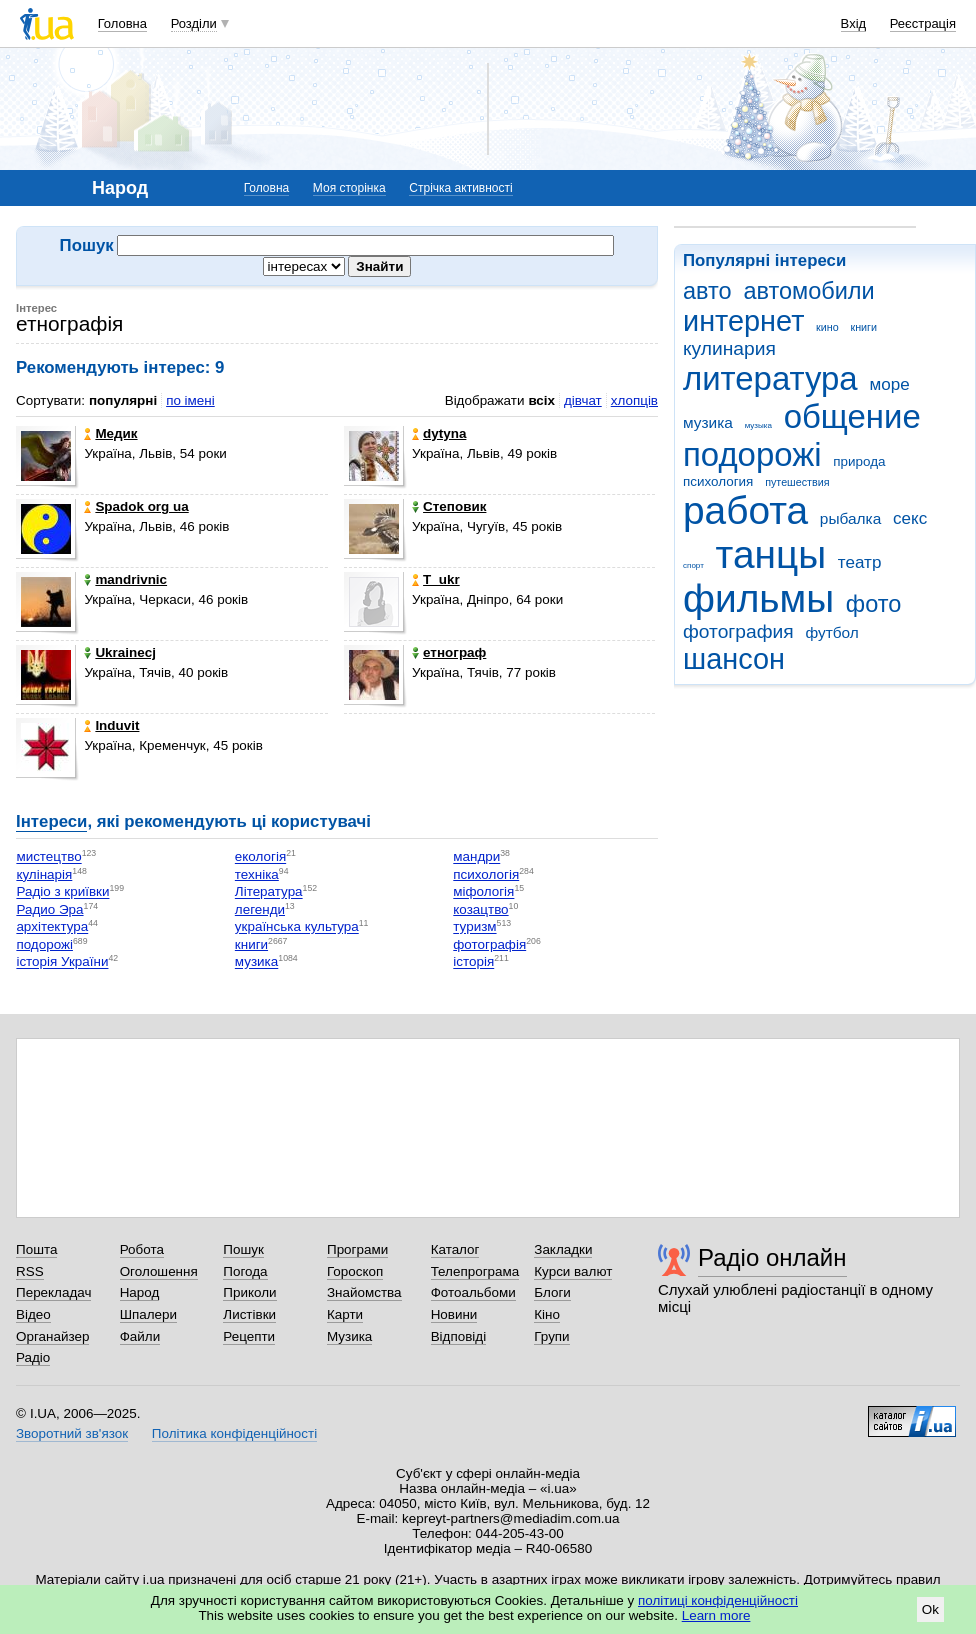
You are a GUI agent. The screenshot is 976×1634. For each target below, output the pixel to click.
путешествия (797, 482)
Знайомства (364, 1292)
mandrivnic (125, 579)
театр (860, 562)
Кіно (547, 1314)
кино (827, 327)
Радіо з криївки (62, 892)
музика (708, 422)
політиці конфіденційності (718, 1600)
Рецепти (249, 1336)
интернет (743, 321)
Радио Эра (49, 909)
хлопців (634, 400)
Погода (245, 1271)
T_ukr (436, 579)
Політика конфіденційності (234, 1433)
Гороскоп (355, 1271)
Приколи (249, 1292)
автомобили (808, 291)
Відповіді (459, 1336)
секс (910, 518)
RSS (30, 1271)
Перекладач (53, 1292)
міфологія (483, 892)
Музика (349, 1336)
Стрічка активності (460, 188)
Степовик (449, 506)
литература (770, 378)
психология (718, 481)
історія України (62, 962)
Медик (110, 433)
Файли (140, 1336)
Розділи (194, 23)
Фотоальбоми (473, 1292)
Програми (357, 1249)
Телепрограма (475, 1271)
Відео (33, 1314)
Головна (122, 23)
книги (863, 327)
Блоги (552, 1292)
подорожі (752, 454)
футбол (831, 632)
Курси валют (573, 1271)
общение (852, 416)
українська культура (297, 927)
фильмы (758, 598)
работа (745, 510)
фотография (738, 631)
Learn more (716, 1615)
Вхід (854, 23)
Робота (142, 1249)
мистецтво (48, 857)
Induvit (111, 725)
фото (874, 604)
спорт (693, 565)
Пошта (36, 1249)
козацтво (480, 909)
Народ (140, 1292)
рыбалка (850, 518)
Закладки (563, 1249)
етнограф (449, 652)
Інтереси (51, 821)
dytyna (439, 433)
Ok (930, 1609)
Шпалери (148, 1314)
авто (707, 291)
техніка (257, 874)
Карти (345, 1314)
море (889, 384)
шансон (734, 659)
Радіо (33, 1357)
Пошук (243, 1249)
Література (269, 892)
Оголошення (159, 1271)
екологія (260, 857)
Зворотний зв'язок (72, 1433)
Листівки (249, 1314)
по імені (190, 400)
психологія (486, 874)
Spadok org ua (136, 506)
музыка (758, 425)
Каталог (455, 1249)
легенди (260, 909)
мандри (476, 857)
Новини (454, 1314)
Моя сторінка (349, 188)
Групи (551, 1336)
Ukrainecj (120, 652)
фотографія (489, 944)
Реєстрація (923, 23)
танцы (771, 554)
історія (473, 962)
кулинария (729, 348)
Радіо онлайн (772, 1257)
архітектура (52, 927)
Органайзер (52, 1336)
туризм (474, 927)
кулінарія (44, 874)
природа (859, 461)
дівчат (583, 400)
